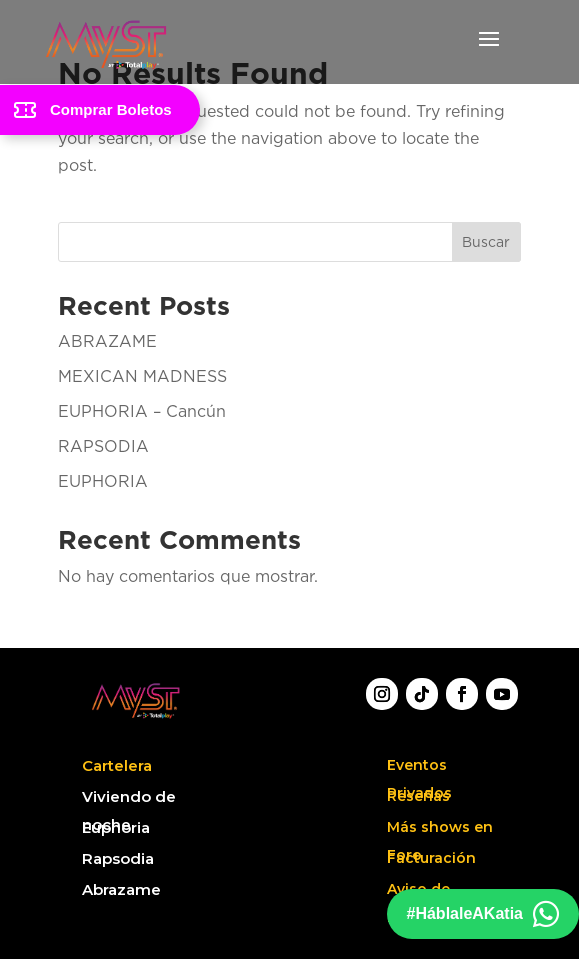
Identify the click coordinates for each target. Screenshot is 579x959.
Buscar (486, 241)
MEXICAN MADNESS (142, 376)
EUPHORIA (103, 481)
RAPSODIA (103, 446)
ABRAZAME (107, 341)
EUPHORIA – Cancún (142, 411)
